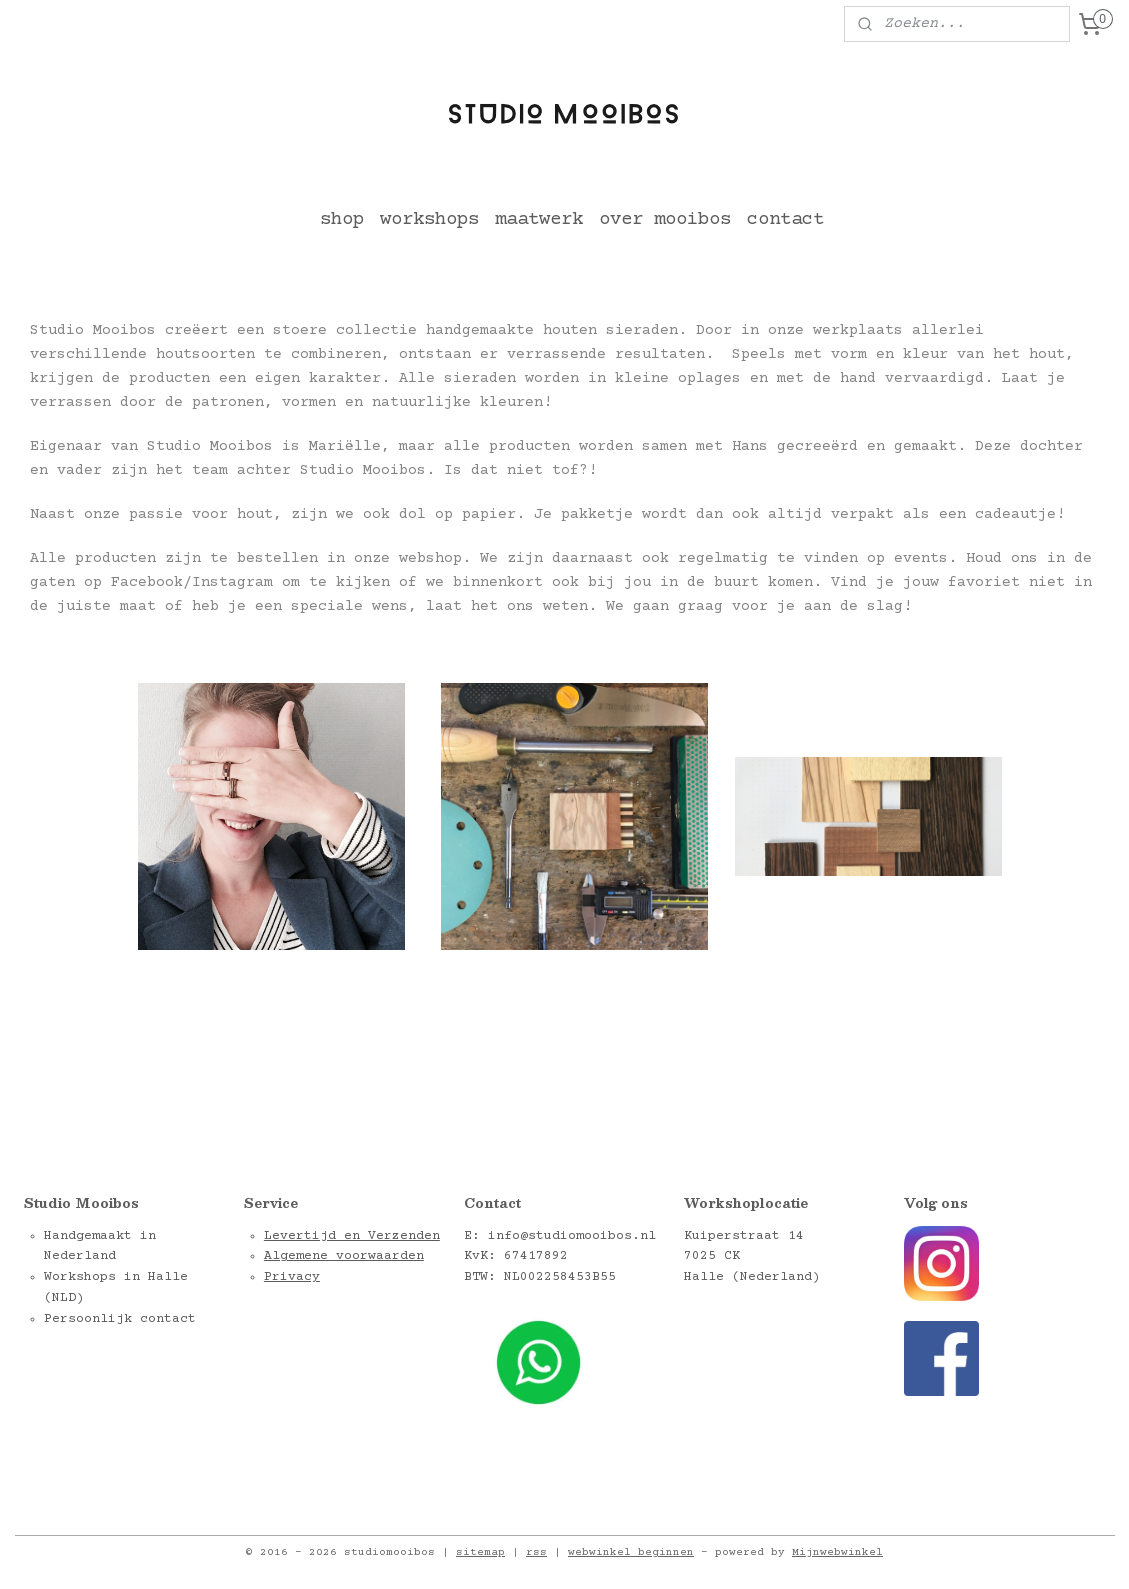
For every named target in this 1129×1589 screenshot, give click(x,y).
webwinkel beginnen (631, 1552)
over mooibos (665, 219)
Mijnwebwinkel (837, 1552)
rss (536, 1552)
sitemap (480, 1552)
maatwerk (539, 219)
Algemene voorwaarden (344, 1256)
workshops (429, 219)
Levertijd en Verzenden (352, 1236)
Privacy (292, 1277)
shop (342, 219)
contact (785, 219)
